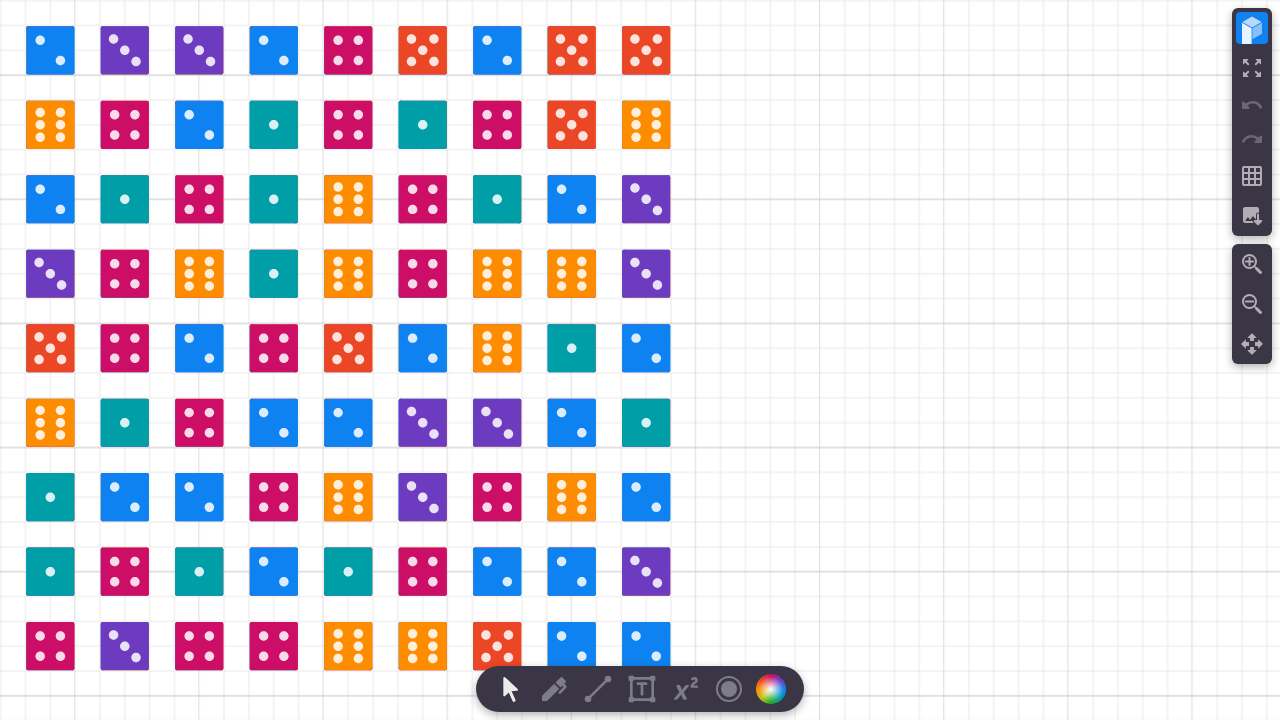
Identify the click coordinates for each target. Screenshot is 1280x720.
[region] (640, 360)
